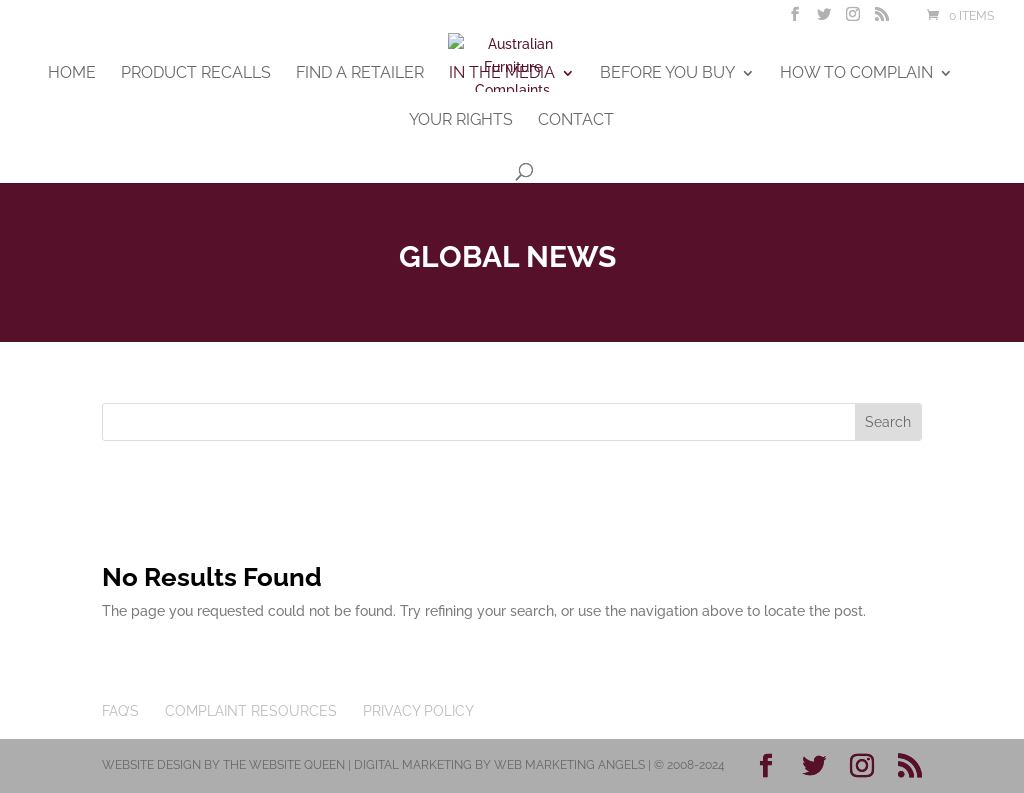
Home (72, 74)
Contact (576, 121)
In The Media (502, 74)
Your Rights (461, 121)
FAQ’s (120, 711)
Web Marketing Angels (569, 765)
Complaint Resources (251, 711)
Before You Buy (667, 74)
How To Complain (856, 74)
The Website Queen (284, 765)
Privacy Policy (418, 711)
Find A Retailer (360, 74)
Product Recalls (196, 74)
